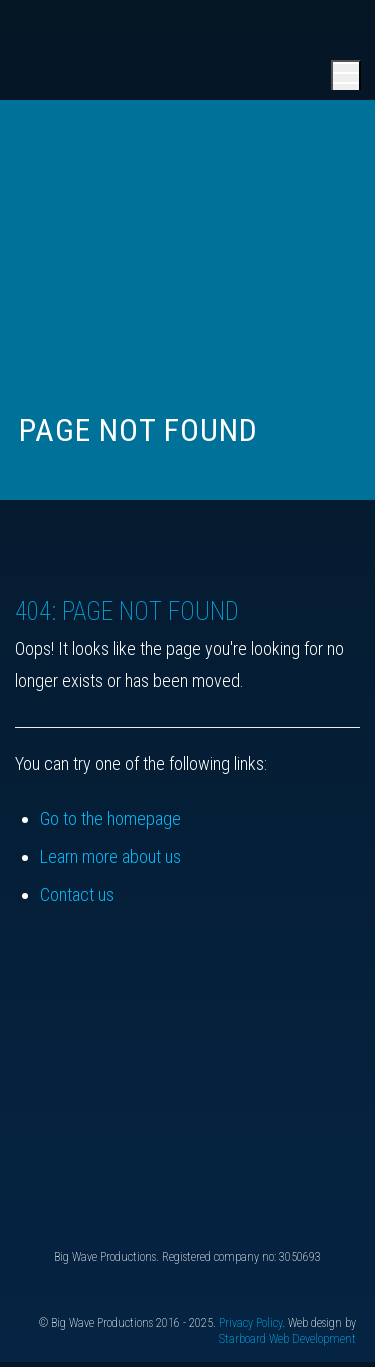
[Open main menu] (346, 75)
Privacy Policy (250, 1323)
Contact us (77, 894)
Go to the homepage (110, 818)
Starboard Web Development (287, 1339)
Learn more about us (110, 856)
